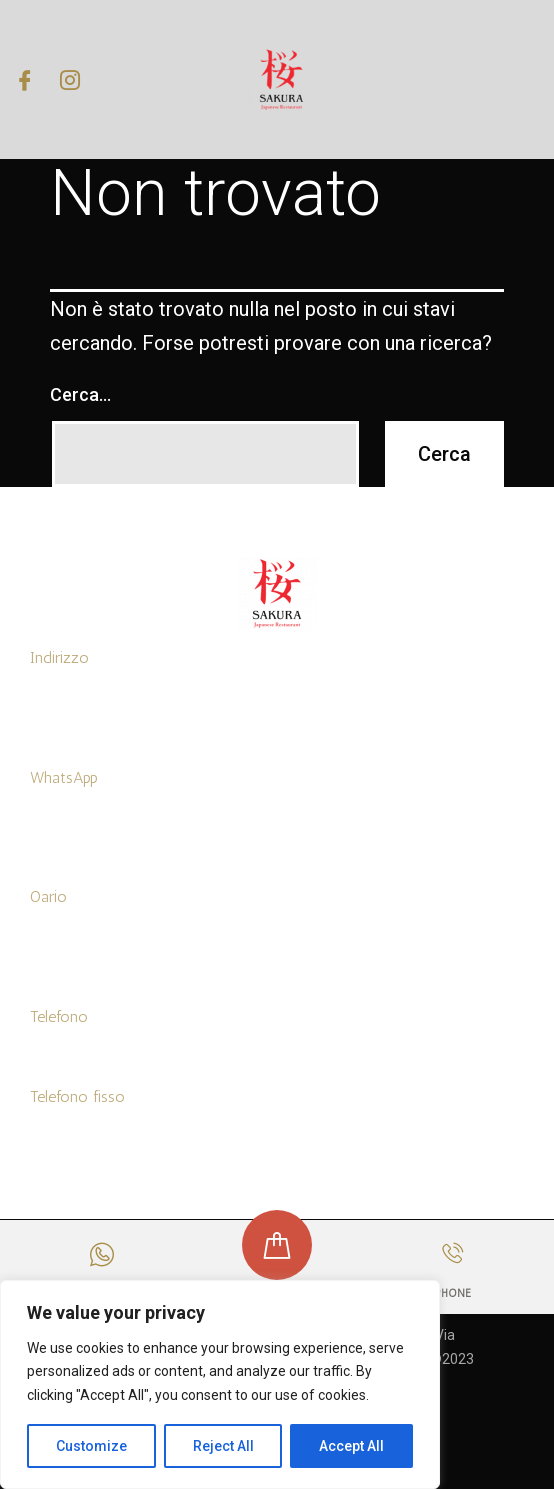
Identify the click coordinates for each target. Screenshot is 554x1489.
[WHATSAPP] (102, 1255)
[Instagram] (70, 79)
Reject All (223, 1446)
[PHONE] (452, 1252)
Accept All (351, 1446)
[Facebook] (25, 79)
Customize (91, 1446)
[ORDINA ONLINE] (277, 1245)
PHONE (452, 1293)
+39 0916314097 (82, 1136)
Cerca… (80, 394)
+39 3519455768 (80, 817)
